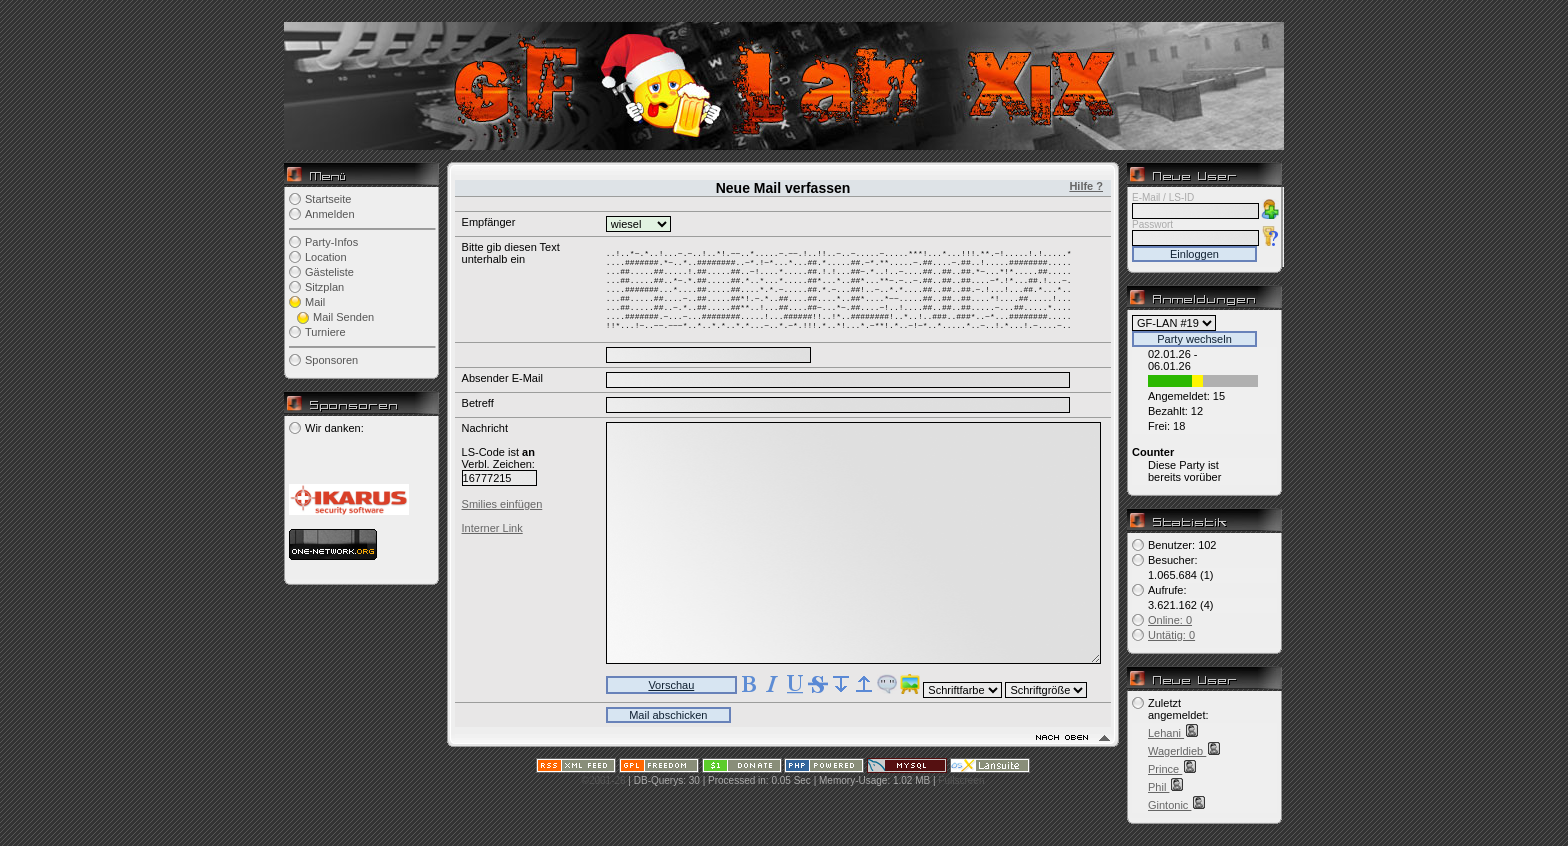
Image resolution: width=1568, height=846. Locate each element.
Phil (1158, 787)
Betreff (478, 421)
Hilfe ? (1086, 186)
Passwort (1152, 224)
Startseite (328, 199)
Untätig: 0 (1171, 635)
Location (326, 257)
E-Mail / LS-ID (1163, 197)
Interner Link (492, 546)
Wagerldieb (1177, 751)
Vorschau (671, 703)
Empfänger (489, 222)
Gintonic (1169, 805)
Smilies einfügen (502, 522)
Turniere (325, 332)
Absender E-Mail (502, 396)
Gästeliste (329, 272)
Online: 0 (1170, 620)
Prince (1165, 769)
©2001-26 (604, 798)
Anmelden (330, 214)
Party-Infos (331, 242)
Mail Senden (343, 317)
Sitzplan (324, 287)
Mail (315, 302)
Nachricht (485, 446)
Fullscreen (961, 798)
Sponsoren (331, 360)
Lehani (1166, 733)
